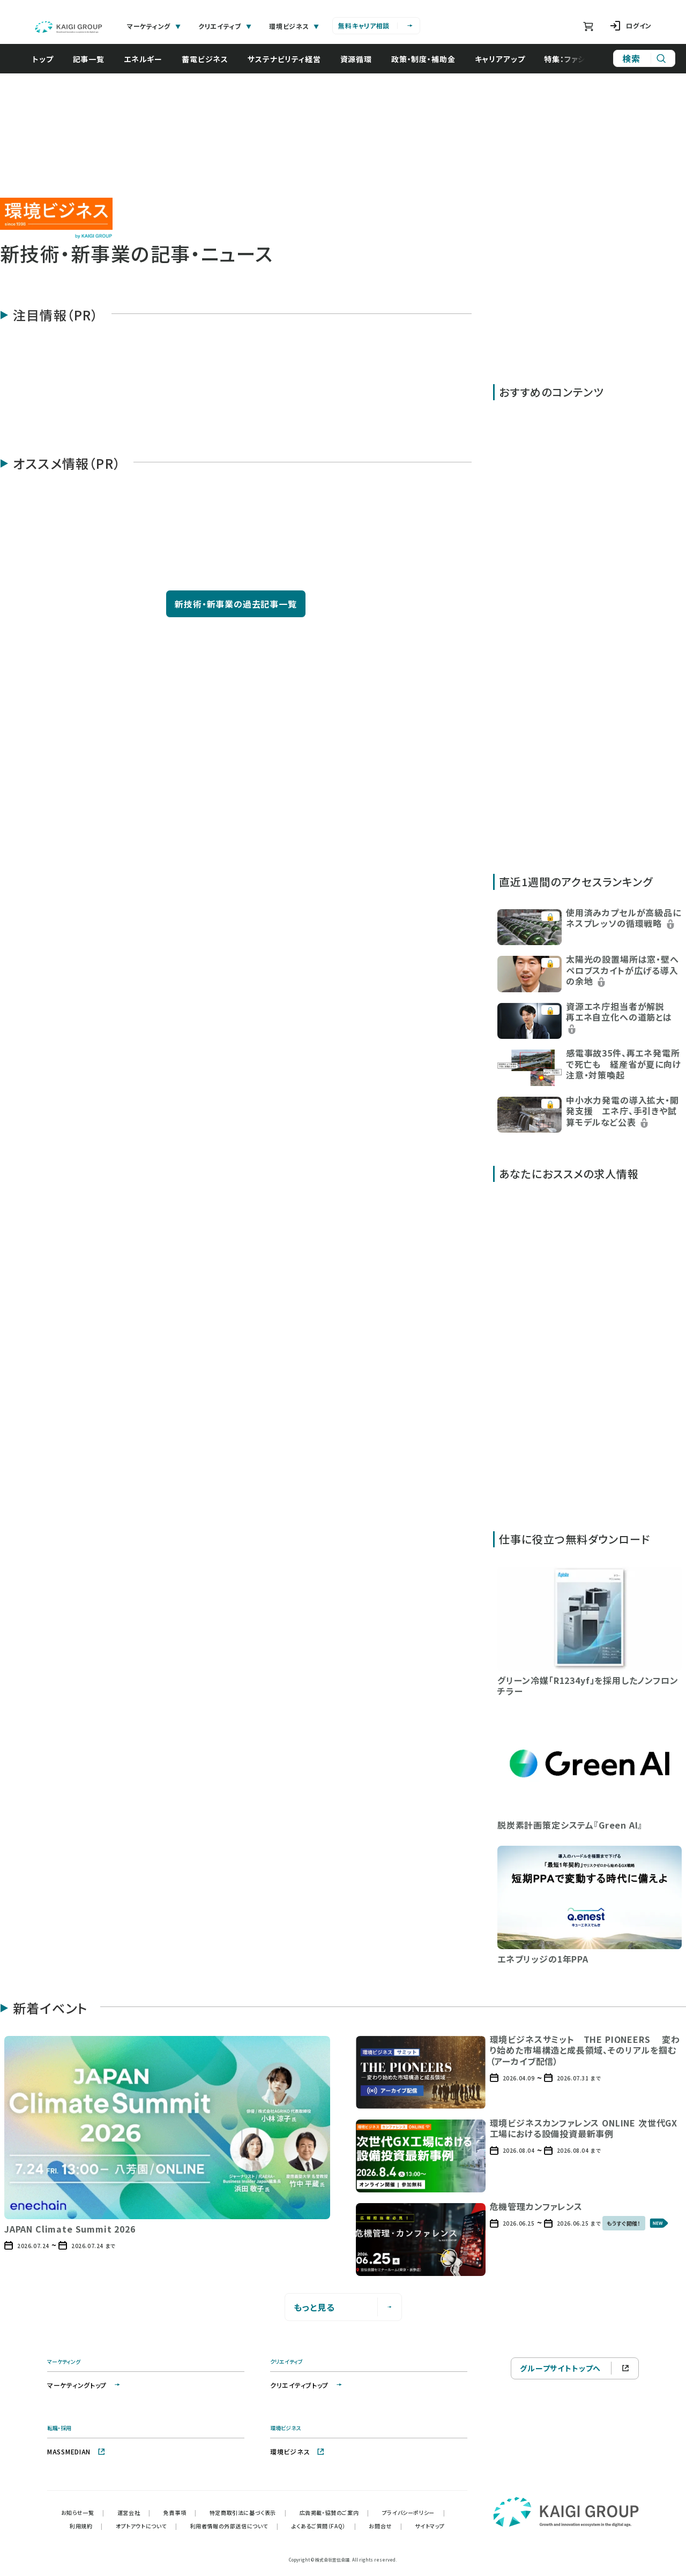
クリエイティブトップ (307, 2385)
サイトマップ (430, 2526)
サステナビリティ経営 (289, 59)
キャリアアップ (505, 59)
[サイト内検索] (644, 58)
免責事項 (180, 2512)
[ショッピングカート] (588, 26)
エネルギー (148, 59)
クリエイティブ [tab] (225, 26)
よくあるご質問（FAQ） (324, 2526)
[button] (589, 926)
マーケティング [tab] (154, 26)
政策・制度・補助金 (429, 59)
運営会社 (134, 2512)
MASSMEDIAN (76, 2451)
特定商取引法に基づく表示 (248, 2512)
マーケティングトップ (84, 2385)
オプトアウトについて (146, 2526)
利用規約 (86, 2526)
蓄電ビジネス (210, 59)
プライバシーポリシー (413, 2512)
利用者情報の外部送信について (234, 2526)
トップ (48, 59)
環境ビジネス (297, 2451)
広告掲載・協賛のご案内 (334, 2512)
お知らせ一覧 (83, 2512)
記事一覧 (94, 59)
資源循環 (361, 59)
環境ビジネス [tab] (294, 26)
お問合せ (385, 2526)
